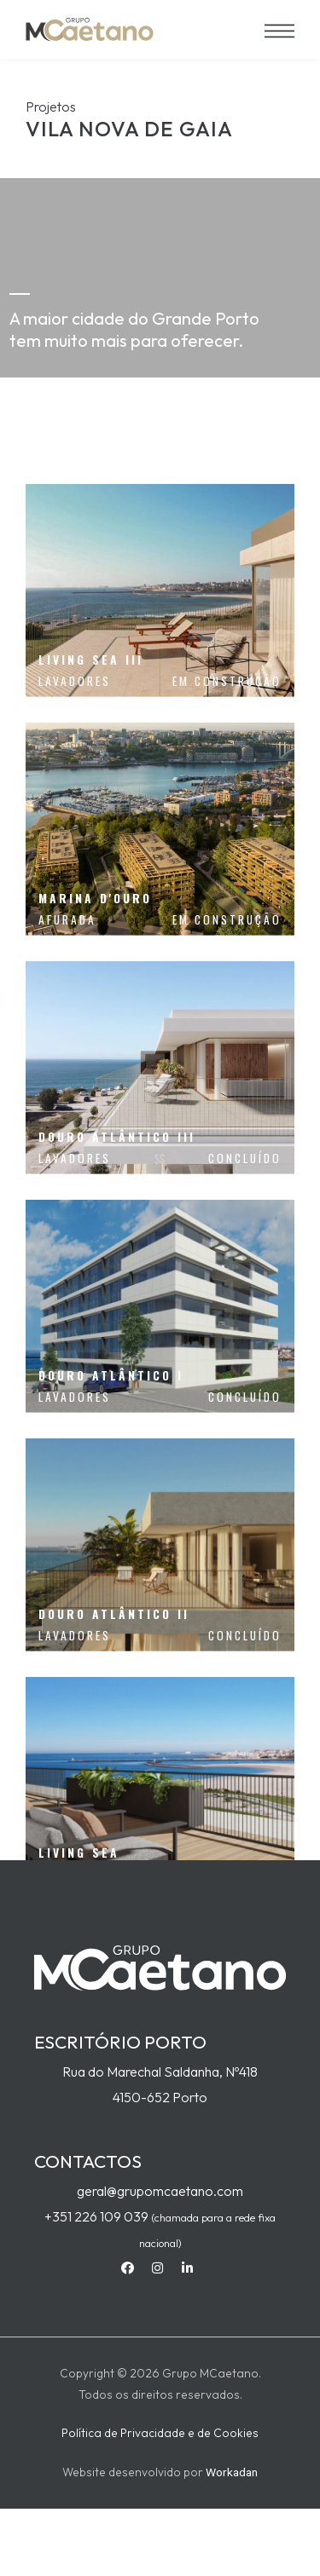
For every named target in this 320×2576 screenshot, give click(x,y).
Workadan (232, 2472)
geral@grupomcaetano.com (160, 2190)
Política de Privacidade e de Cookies (160, 2433)
